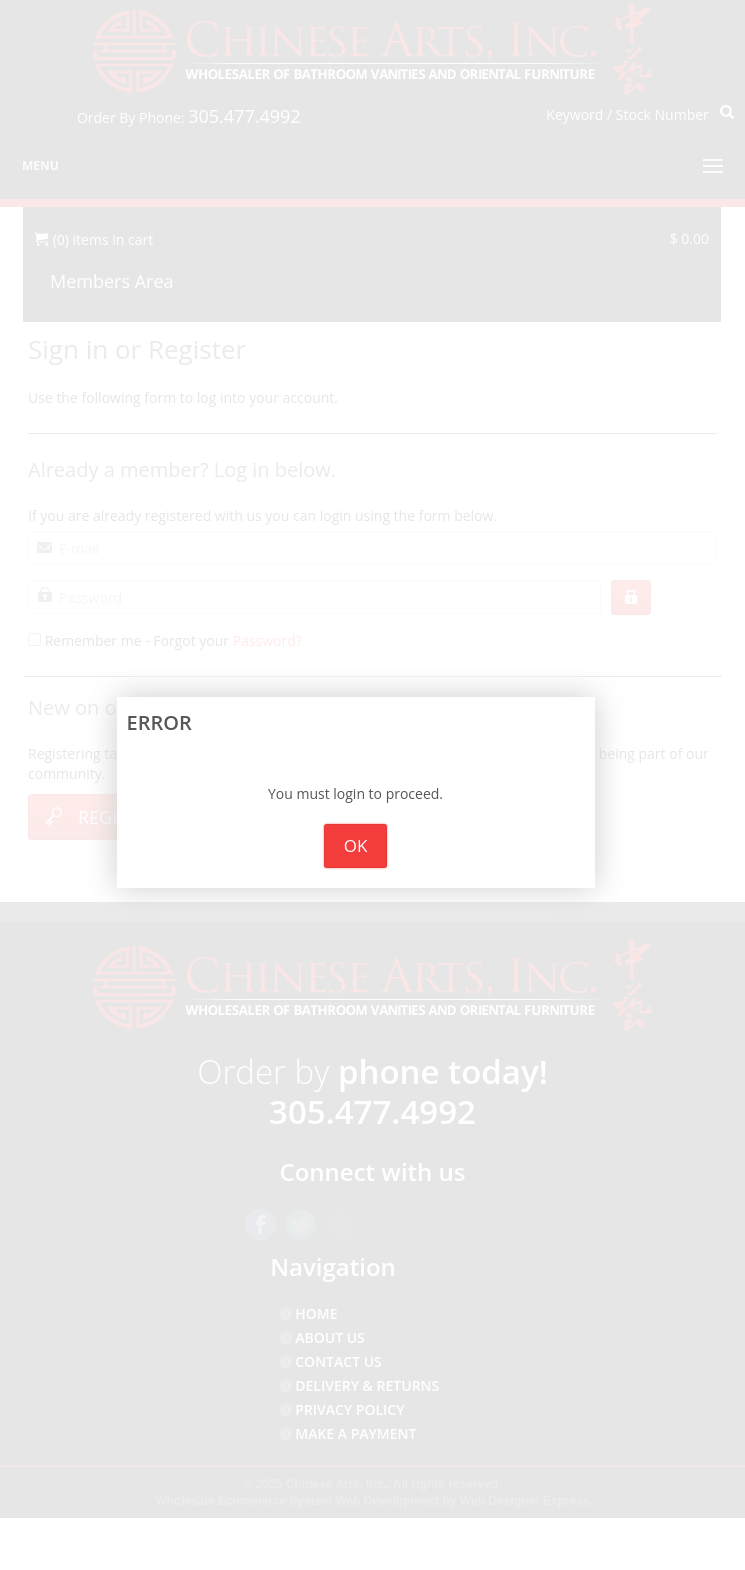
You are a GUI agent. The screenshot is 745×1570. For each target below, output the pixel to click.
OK (356, 845)
